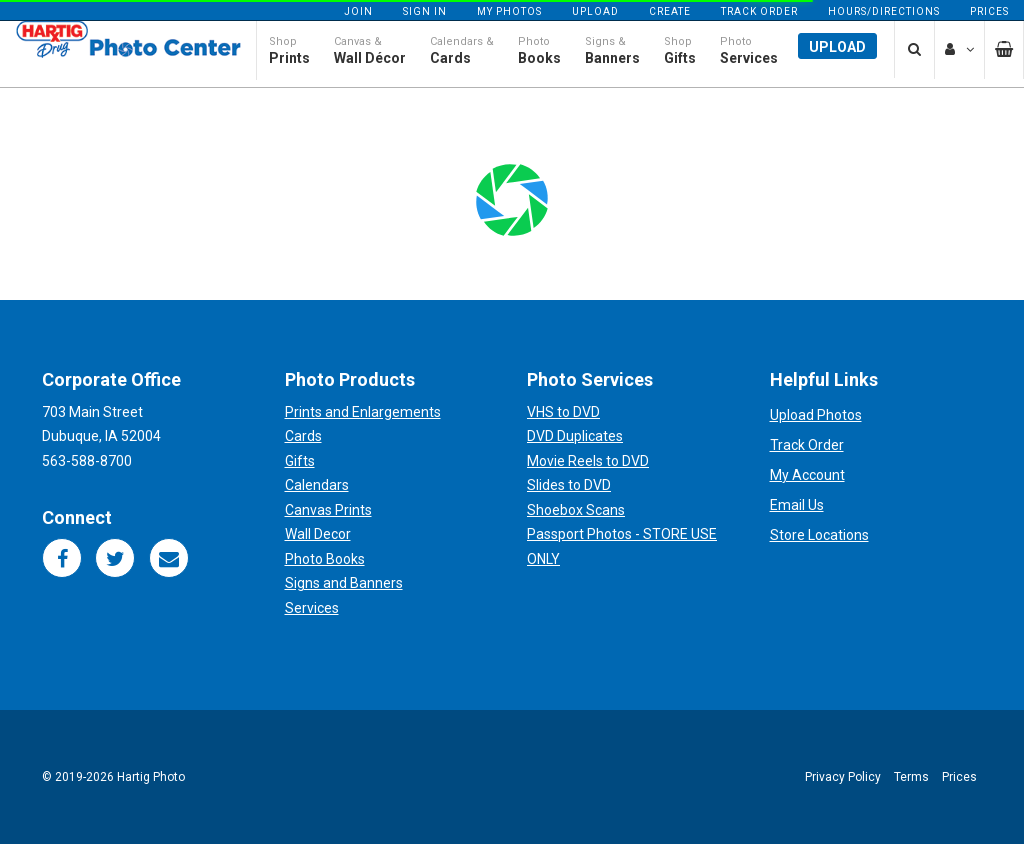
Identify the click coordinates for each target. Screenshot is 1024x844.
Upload (595, 11)
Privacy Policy (843, 777)
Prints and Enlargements (363, 412)
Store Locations (819, 535)
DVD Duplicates (575, 436)
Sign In (425, 11)
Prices (989, 11)
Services (312, 608)
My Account (807, 475)
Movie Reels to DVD (588, 461)
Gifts (300, 461)
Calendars (317, 485)
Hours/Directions (884, 11)
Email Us (797, 505)
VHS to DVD (563, 412)
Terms (911, 777)
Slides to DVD (569, 485)
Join (358, 11)
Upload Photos (816, 415)
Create (670, 11)
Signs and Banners (344, 583)
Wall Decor (318, 534)
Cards (303, 436)
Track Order (759, 11)
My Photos (509, 11)
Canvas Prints (328, 510)
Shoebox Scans (576, 510)
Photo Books (325, 559)
